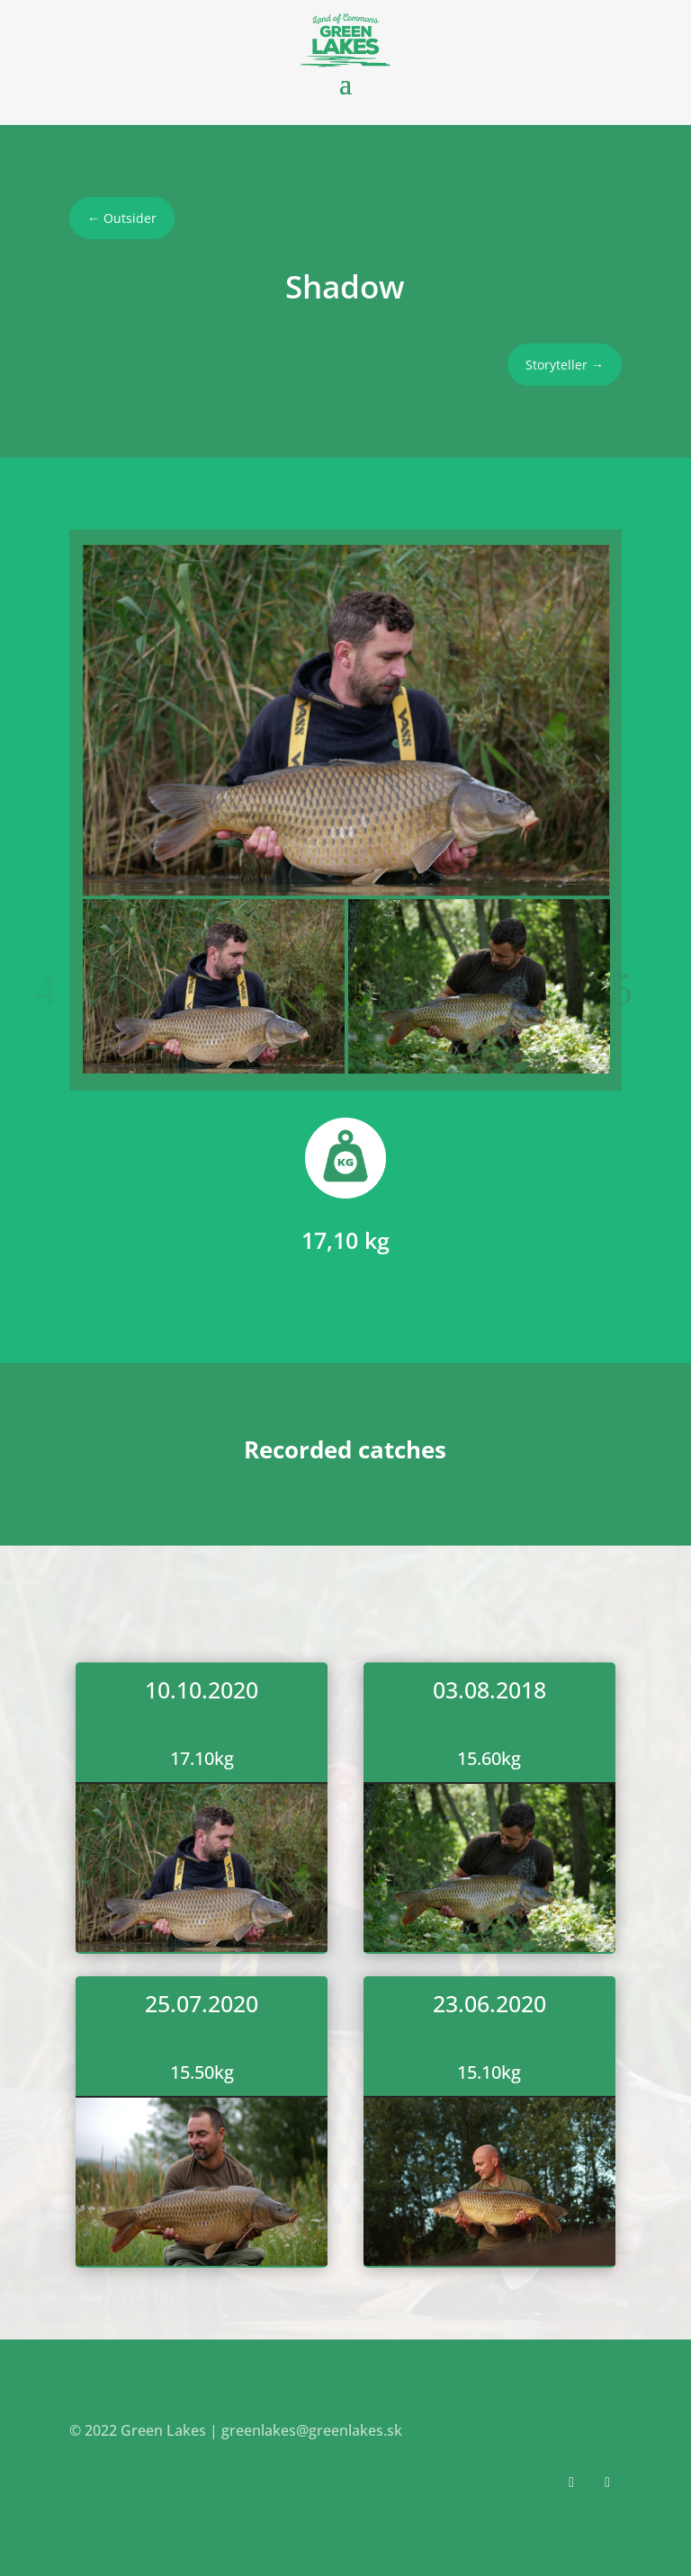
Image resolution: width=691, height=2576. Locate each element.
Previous (60, 990)
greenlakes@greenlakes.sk (311, 2430)
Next (631, 990)
